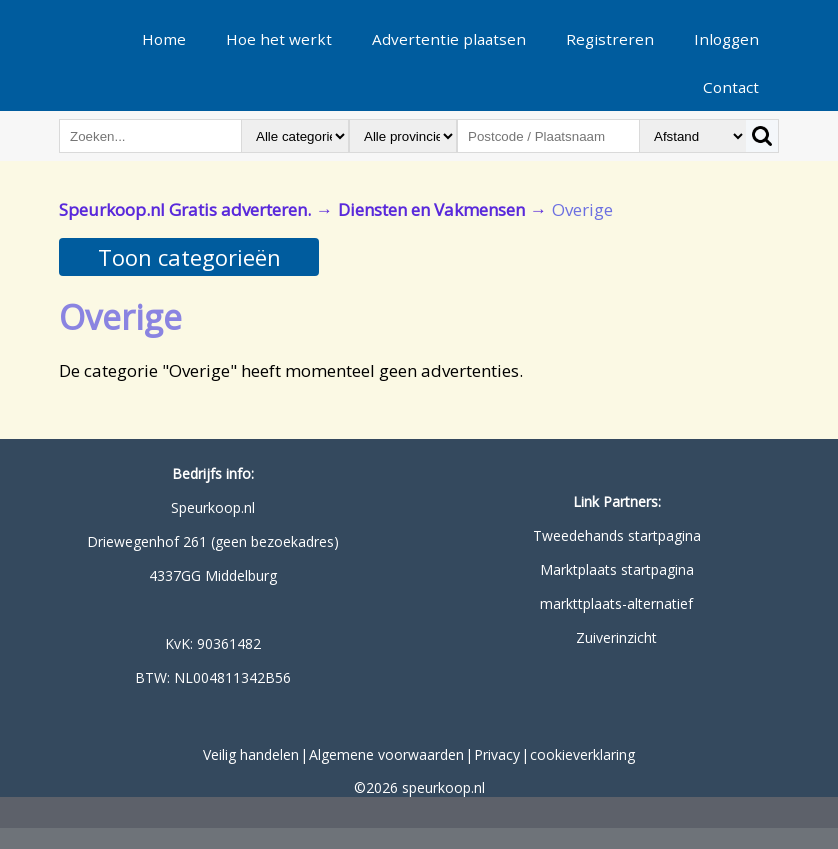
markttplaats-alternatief (616, 603)
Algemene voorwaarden (386, 754)
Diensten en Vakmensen (431, 209)
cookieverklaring (582, 754)
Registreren (610, 39)
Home (164, 39)
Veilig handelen (251, 754)
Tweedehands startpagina (617, 535)
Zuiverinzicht (616, 637)
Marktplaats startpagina (617, 569)
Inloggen (726, 39)
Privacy (497, 754)
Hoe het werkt (279, 39)
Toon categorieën (189, 257)
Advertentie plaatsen (449, 39)
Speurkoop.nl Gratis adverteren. (185, 209)
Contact (731, 87)
